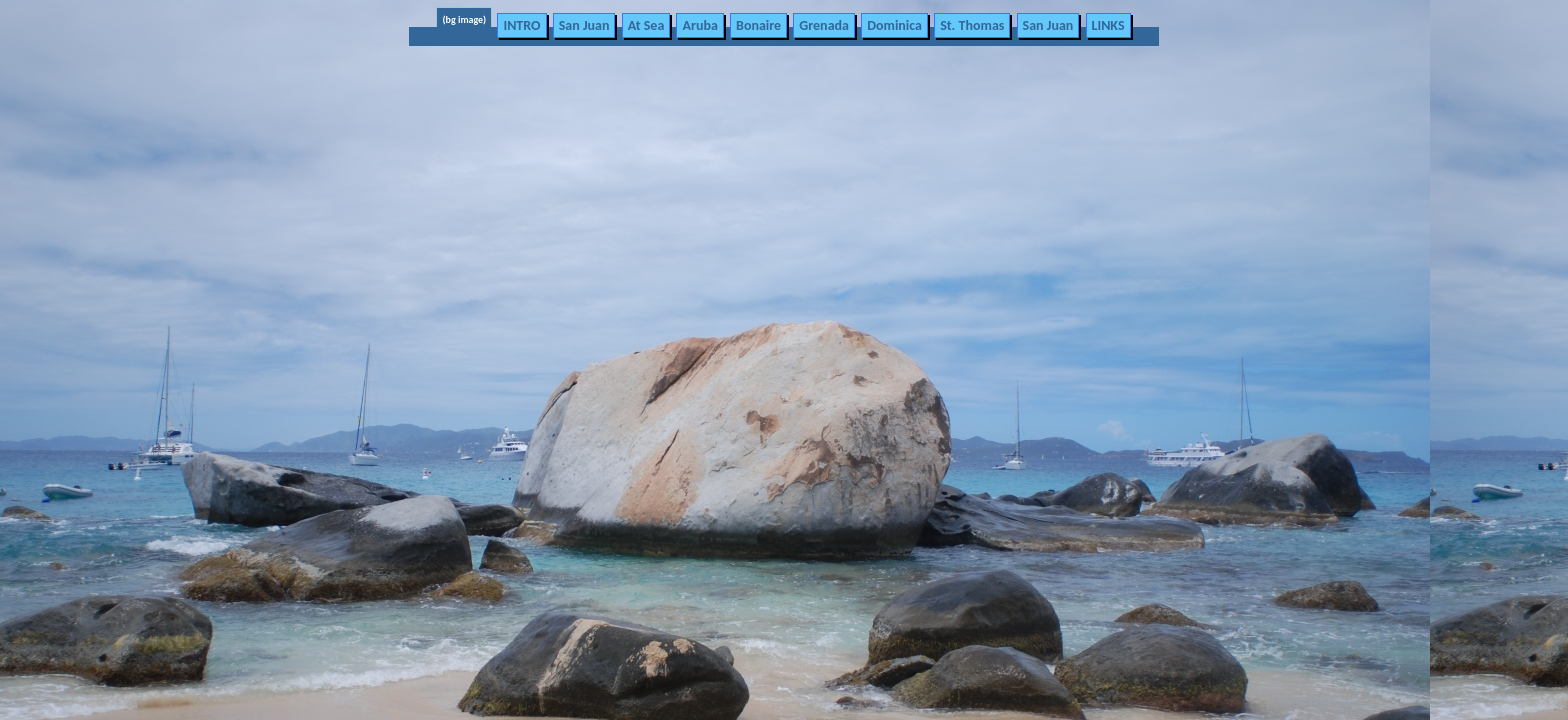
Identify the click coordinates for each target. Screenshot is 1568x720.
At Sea (646, 25)
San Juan (584, 25)
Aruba (699, 25)
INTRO (521, 25)
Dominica (894, 25)
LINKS (1108, 25)
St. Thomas (972, 25)
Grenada (824, 25)
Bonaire (758, 25)
